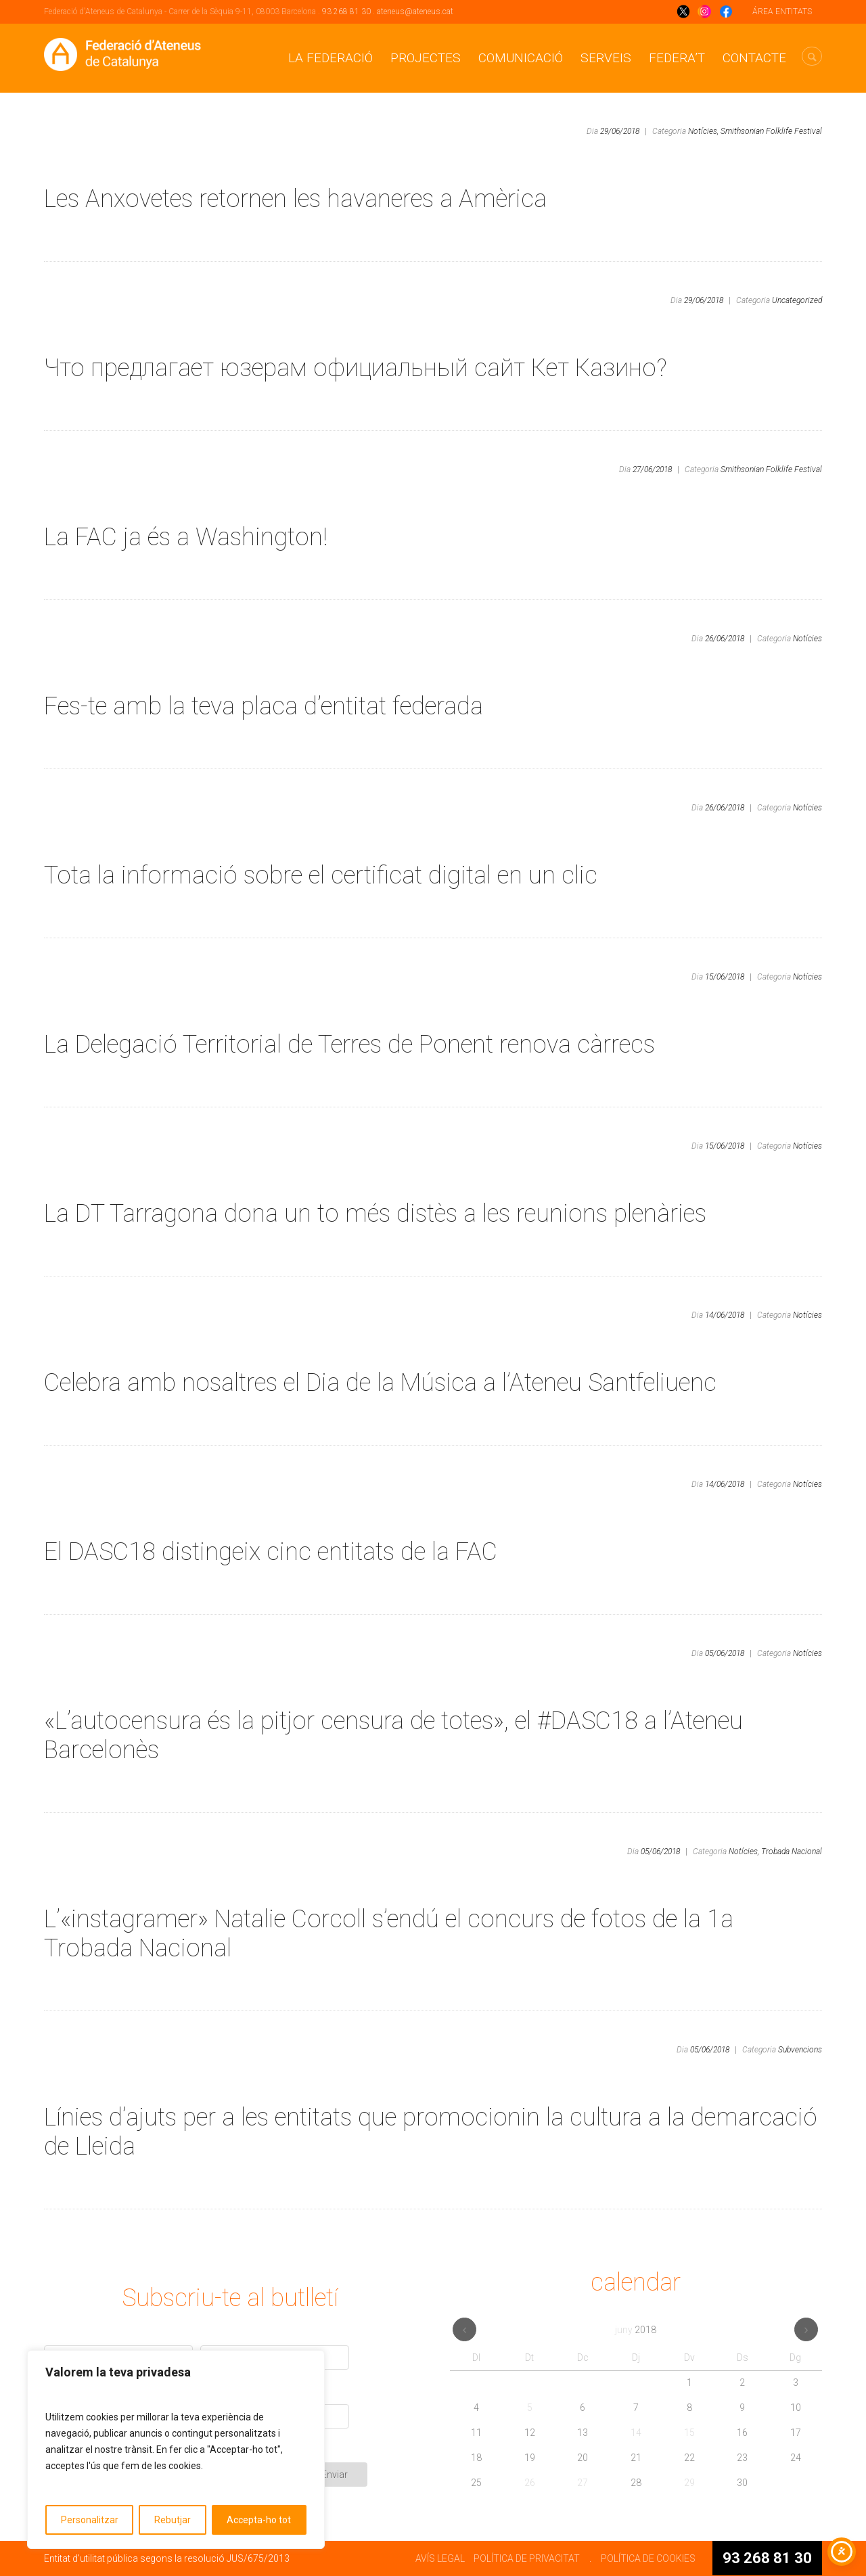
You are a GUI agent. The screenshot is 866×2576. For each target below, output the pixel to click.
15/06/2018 (724, 977)
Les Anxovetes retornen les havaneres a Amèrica (295, 199)
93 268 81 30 (346, 11)
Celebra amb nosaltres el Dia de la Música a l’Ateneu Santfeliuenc (380, 1382)
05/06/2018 (724, 1653)
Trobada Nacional (791, 1851)
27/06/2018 (652, 469)
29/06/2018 (619, 131)
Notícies (807, 638)
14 (636, 2432)
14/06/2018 (724, 1315)
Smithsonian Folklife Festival (771, 131)
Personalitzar (89, 2519)
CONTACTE (754, 58)
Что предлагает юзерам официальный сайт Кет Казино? (355, 368)
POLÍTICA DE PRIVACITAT (527, 2558)
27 (582, 2482)
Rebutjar (172, 2519)
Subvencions (800, 2049)
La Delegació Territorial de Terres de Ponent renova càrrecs (349, 1044)
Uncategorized (797, 300)
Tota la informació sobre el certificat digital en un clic (320, 875)
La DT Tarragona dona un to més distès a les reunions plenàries (375, 1213)
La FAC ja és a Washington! (185, 537)
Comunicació (520, 58)
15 (689, 2432)
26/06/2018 (724, 638)
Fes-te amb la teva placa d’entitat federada (263, 706)
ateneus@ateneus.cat (415, 11)
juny (635, 2329)
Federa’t (677, 58)
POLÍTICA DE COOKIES (648, 2558)
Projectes (425, 58)
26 (529, 2482)
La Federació (330, 58)
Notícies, (703, 131)
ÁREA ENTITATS (782, 11)
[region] (176, 2449)
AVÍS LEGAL (440, 2558)
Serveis (605, 58)
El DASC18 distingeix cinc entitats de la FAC (270, 1552)
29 (689, 2482)
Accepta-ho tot (259, 2519)
